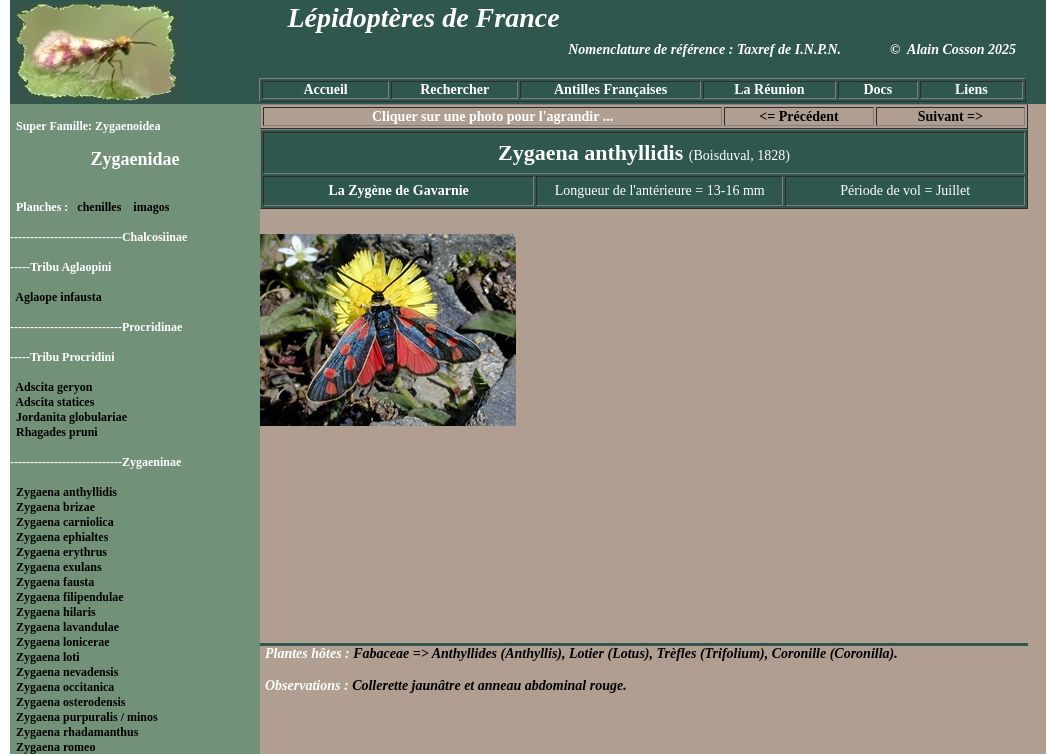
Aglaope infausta (58, 297)
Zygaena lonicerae (63, 642)
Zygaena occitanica (65, 687)
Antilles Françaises (610, 89)
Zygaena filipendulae (70, 597)
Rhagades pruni (57, 432)
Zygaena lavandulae (67, 627)
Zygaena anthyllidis (66, 492)
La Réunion (769, 89)
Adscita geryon (53, 387)
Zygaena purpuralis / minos (87, 717)
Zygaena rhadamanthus (77, 732)
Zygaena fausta (55, 582)
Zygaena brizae (55, 507)
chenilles (99, 207)
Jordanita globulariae (71, 417)
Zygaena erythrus (61, 552)
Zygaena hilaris (56, 612)
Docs (877, 89)
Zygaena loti (48, 657)
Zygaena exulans (59, 567)
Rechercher (454, 89)
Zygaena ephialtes (62, 537)
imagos (151, 207)
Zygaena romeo (55, 747)
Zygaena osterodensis (70, 702)
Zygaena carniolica (65, 522)
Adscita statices (54, 402)
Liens (971, 89)
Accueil (325, 89)
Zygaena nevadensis (67, 672)
